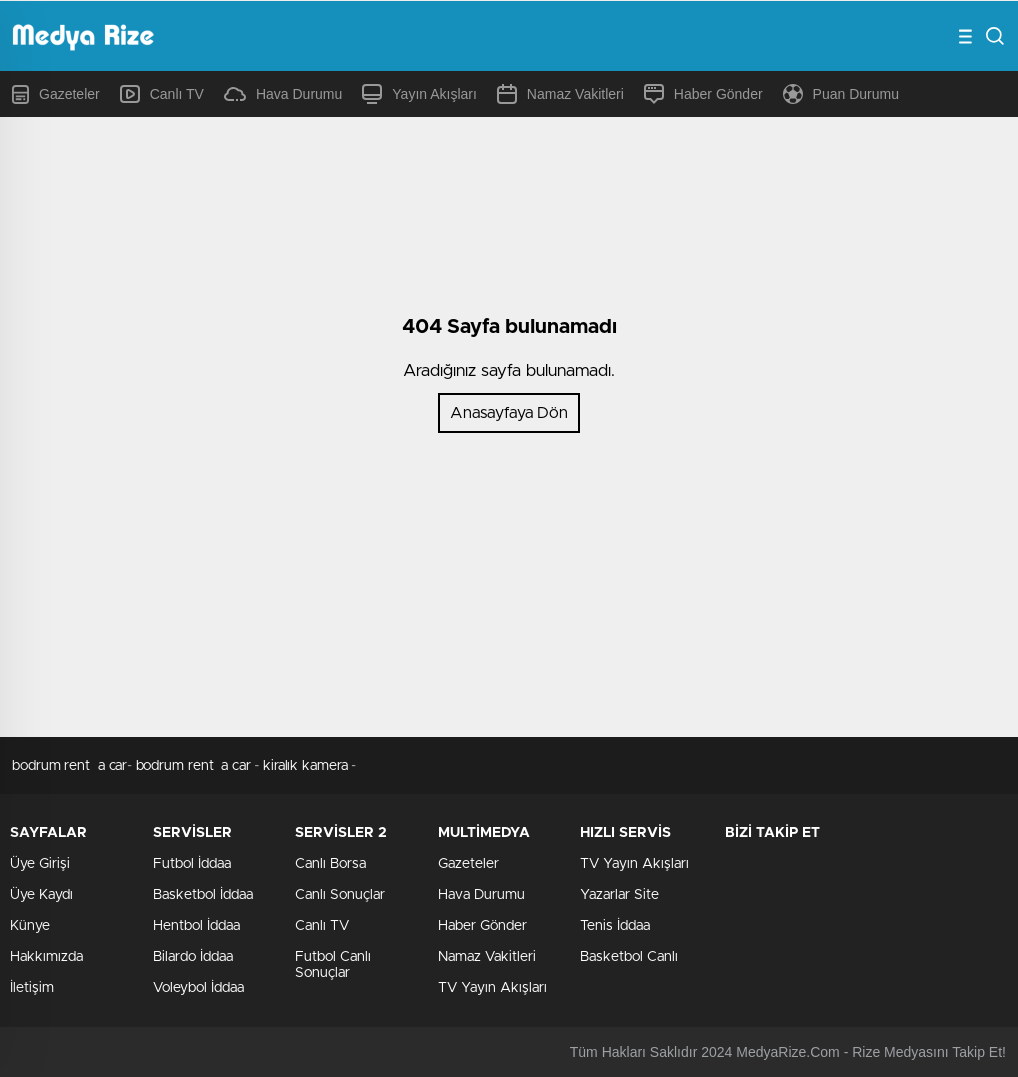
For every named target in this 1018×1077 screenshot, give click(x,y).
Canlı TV (162, 94)
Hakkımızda (46, 957)
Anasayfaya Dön (509, 413)
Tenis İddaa (615, 926)
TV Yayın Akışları (492, 988)
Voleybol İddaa (198, 988)
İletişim (32, 988)
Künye (30, 926)
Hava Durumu (283, 94)
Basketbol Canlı (629, 957)
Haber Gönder (703, 94)
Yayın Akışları (419, 94)
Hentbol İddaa (196, 926)
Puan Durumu (841, 94)
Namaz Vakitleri (560, 94)
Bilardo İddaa (193, 957)
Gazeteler (56, 94)
